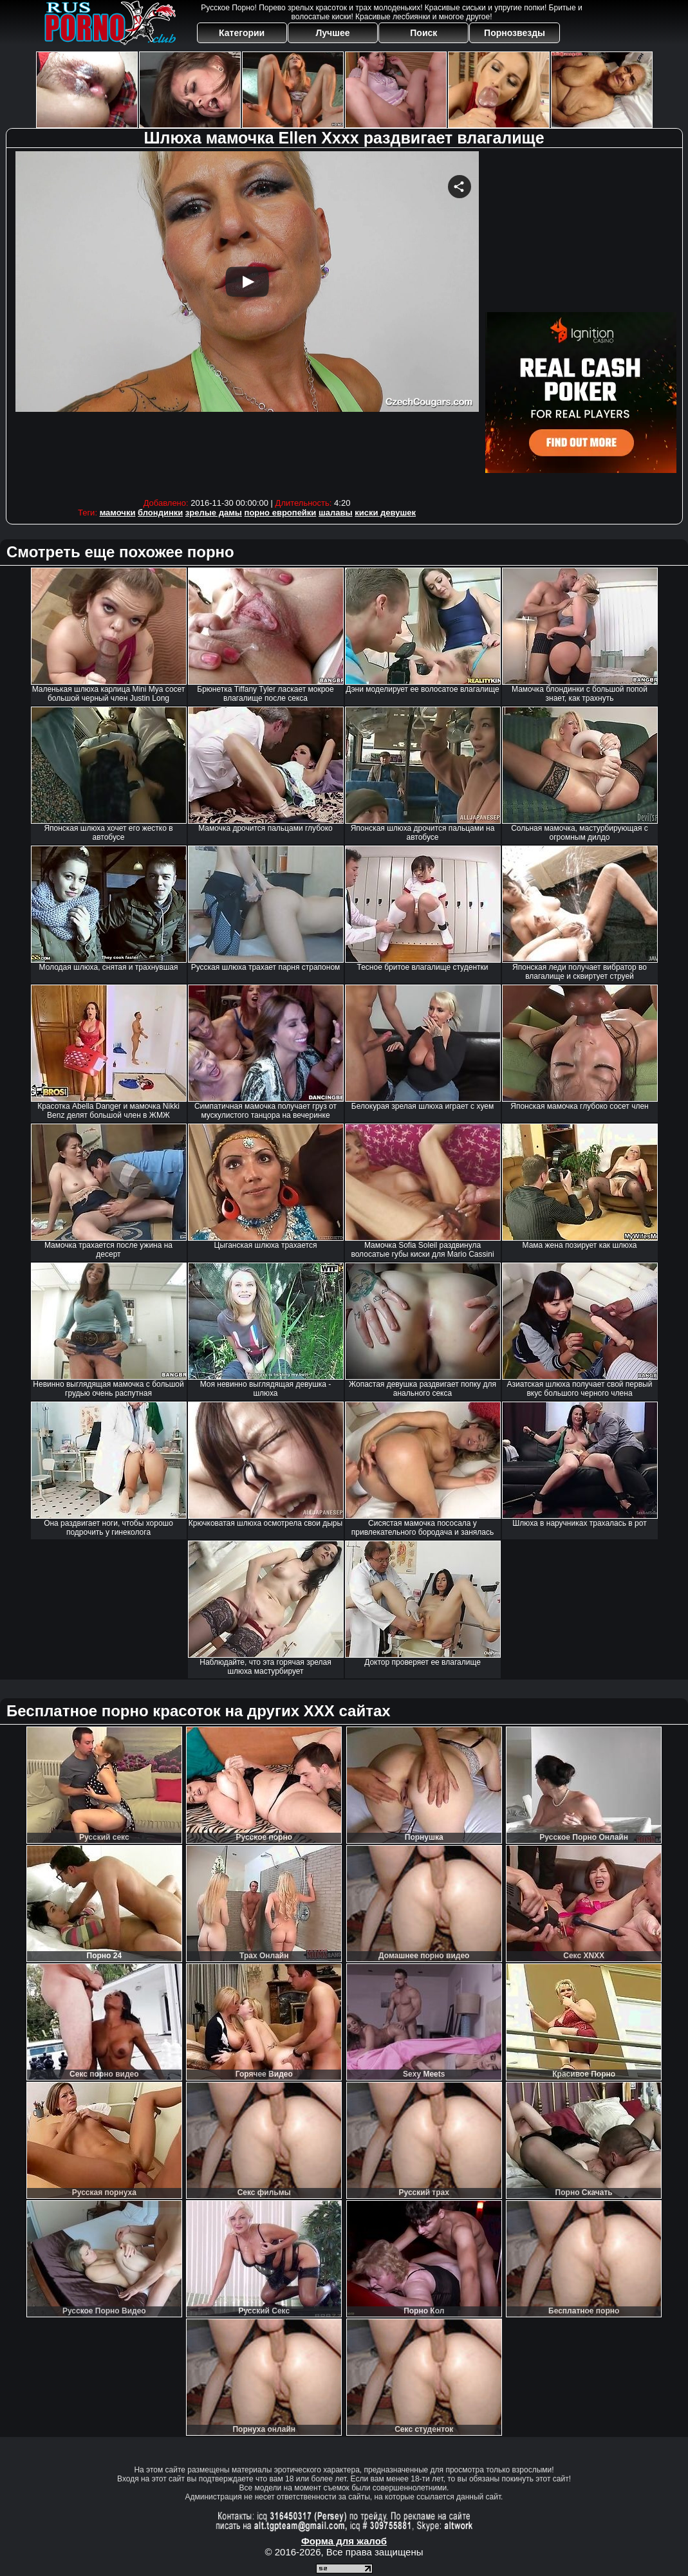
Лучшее (332, 33)
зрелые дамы (213, 512)
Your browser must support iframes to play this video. (247, 321)
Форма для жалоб (344, 2540)
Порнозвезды (514, 33)
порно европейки (281, 512)
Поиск (423, 33)
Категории (242, 33)
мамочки (118, 512)
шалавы (336, 512)
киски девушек (385, 512)
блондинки (160, 512)
